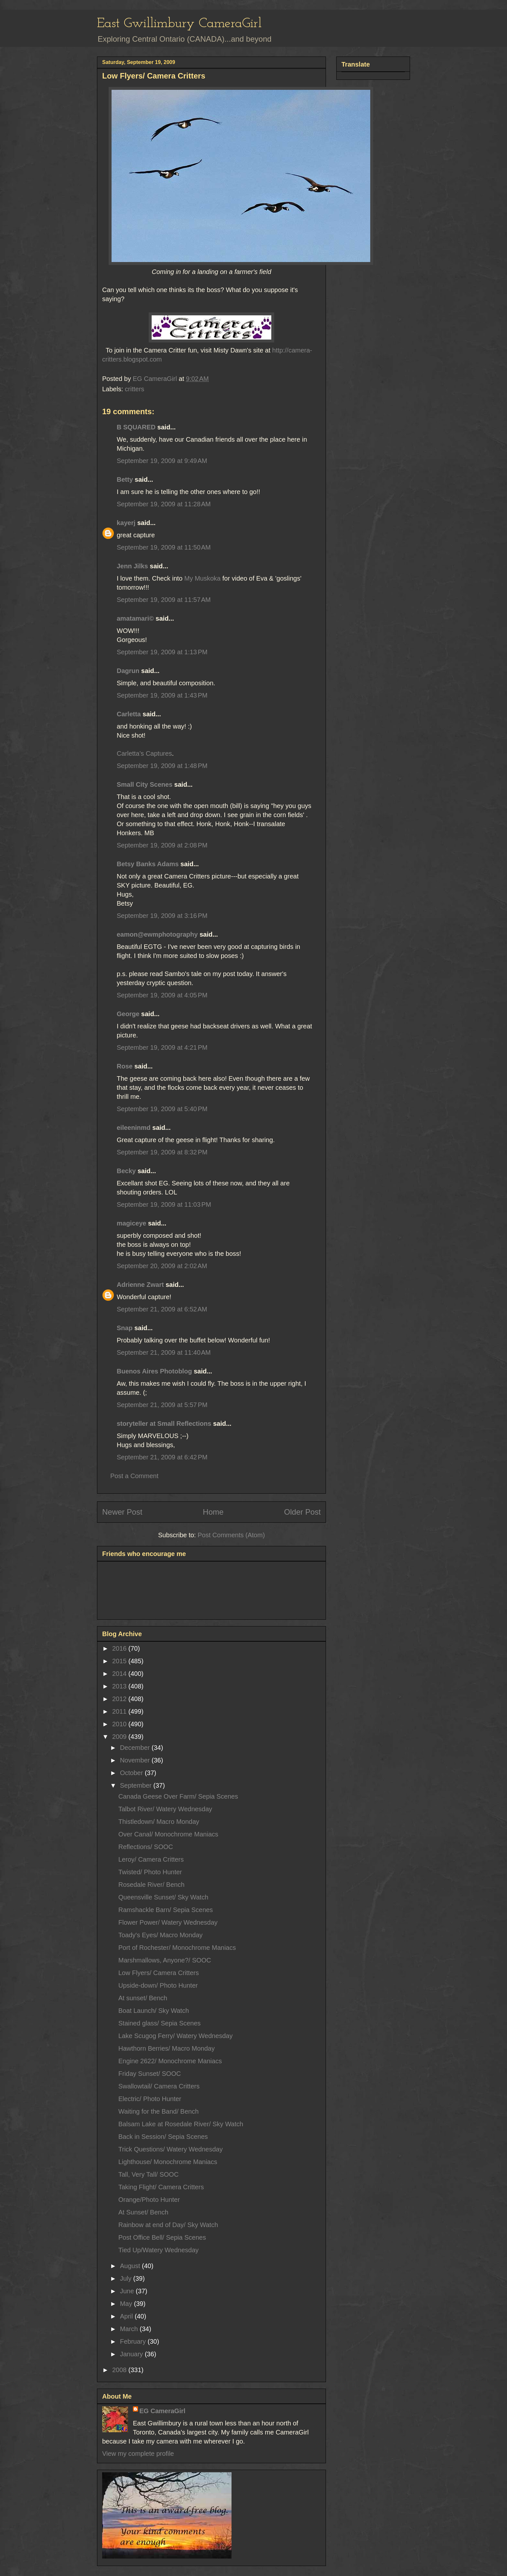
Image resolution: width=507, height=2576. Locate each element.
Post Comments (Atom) (231, 1535)
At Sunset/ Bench (143, 2212)
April (127, 2316)
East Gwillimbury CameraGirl (179, 24)
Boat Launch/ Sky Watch (153, 2010)
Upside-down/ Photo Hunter (158, 1985)
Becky (126, 1170)
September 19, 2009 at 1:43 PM (162, 695)
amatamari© (135, 618)
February (134, 2341)
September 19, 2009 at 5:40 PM (162, 1108)
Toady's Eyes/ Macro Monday (160, 1935)
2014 (120, 1673)
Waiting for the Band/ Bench (158, 2111)
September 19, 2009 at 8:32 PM (162, 1152)
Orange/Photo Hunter (149, 2199)
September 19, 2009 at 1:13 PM (162, 652)
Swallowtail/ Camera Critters (159, 2086)
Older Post (302, 1512)
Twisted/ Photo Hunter (150, 1872)
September (136, 1785)
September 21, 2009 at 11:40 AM (164, 1352)
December (136, 1747)
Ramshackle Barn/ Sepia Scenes (165, 1909)
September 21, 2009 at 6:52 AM (162, 1309)
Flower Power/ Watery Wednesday (168, 1922)
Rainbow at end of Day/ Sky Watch (168, 2224)
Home (213, 1512)
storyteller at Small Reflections (164, 1423)
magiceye (131, 1223)
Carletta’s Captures (144, 753)
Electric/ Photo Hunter (149, 2098)
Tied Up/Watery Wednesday (158, 2250)
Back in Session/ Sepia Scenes (163, 2136)
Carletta (129, 714)
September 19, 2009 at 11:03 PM (164, 1204)
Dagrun (128, 670)
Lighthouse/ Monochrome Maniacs (167, 2161)
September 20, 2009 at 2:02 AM (162, 1265)
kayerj (126, 522)
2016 (120, 1648)
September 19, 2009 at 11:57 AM (164, 599)
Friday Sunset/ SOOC (149, 2073)
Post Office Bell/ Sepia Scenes (162, 2237)
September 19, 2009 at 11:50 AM (164, 547)
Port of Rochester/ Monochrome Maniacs (177, 1947)
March (130, 2328)
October (132, 1772)
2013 (120, 1686)
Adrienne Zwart (140, 1284)
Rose (125, 1066)
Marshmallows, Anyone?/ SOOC (164, 1960)
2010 (120, 1724)
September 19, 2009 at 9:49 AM (162, 460)
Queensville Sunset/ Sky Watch (163, 1897)
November (136, 1760)
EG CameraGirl (162, 2410)
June (128, 2291)
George (128, 1013)
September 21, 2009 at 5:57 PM (162, 1404)
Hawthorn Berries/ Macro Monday (166, 2048)
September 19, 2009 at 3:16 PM (162, 915)
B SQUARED (136, 427)
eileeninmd (133, 1127)
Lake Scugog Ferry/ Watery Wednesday (175, 2035)
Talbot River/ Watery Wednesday (165, 1809)
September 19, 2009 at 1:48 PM (162, 765)
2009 (120, 1736)
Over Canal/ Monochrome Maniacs (168, 1834)
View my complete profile (138, 2453)
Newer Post (122, 1512)
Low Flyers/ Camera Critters (158, 1972)
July (126, 2278)
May (127, 2303)
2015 (120, 1661)
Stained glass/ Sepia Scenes (159, 2023)
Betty (125, 479)
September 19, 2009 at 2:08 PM (162, 845)
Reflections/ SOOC (145, 1846)
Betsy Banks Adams (148, 863)
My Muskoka (203, 578)
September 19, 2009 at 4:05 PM (162, 995)
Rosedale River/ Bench (151, 1884)
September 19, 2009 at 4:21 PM (162, 1047)
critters (134, 389)
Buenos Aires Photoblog (154, 1371)
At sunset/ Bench (142, 1998)
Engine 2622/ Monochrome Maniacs (170, 2061)
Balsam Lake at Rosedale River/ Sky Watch (180, 2124)
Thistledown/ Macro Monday (158, 1821)
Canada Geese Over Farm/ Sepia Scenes (178, 1796)
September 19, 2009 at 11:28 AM (164, 504)
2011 (120, 1711)
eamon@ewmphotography (157, 934)
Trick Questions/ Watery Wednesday (170, 2149)
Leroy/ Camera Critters (151, 1859)
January (132, 2354)
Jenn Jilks (132, 566)
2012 (120, 1698)
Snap (125, 1327)
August (131, 2265)
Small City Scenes (144, 784)
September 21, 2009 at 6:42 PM (162, 1457)
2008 (120, 2369)
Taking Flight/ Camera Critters (161, 2187)
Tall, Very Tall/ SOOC (148, 2174)
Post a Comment (134, 1475)
